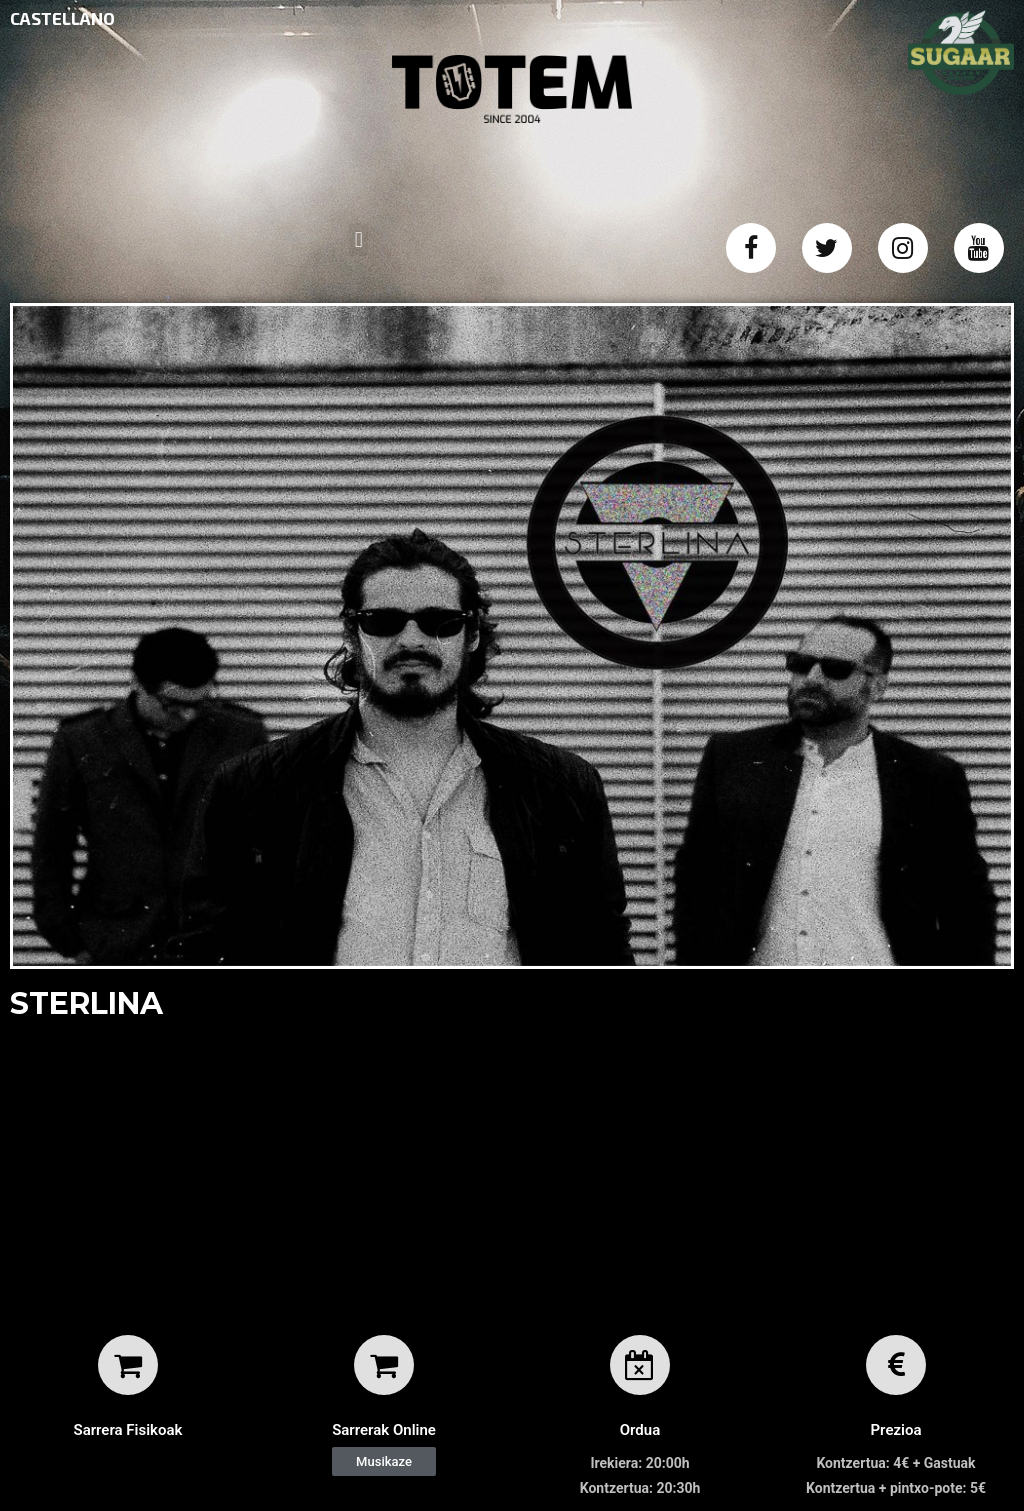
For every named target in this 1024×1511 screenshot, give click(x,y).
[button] (384, 1461)
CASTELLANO (62, 18)
